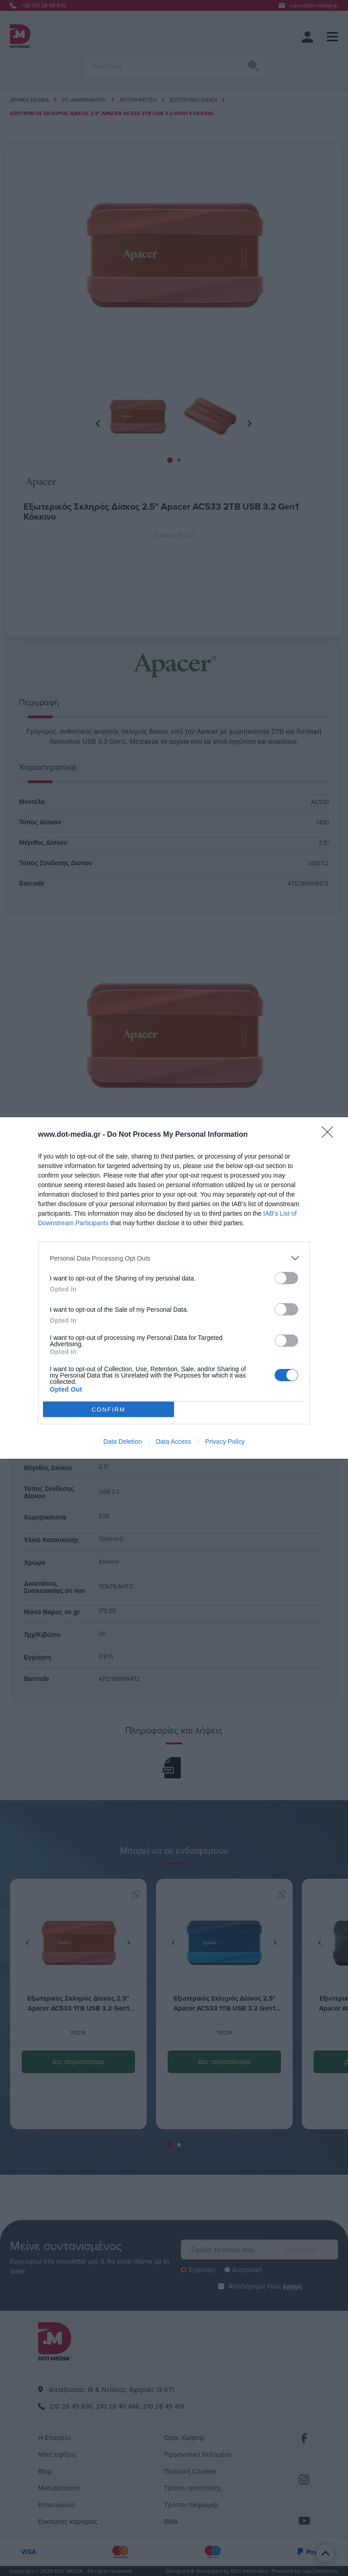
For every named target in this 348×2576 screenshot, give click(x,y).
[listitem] (174, 1258)
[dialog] (174, 1288)
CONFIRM (109, 1409)
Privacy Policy (225, 1441)
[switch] (286, 1278)
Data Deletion (122, 1441)
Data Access (173, 1441)
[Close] (330, 1135)
